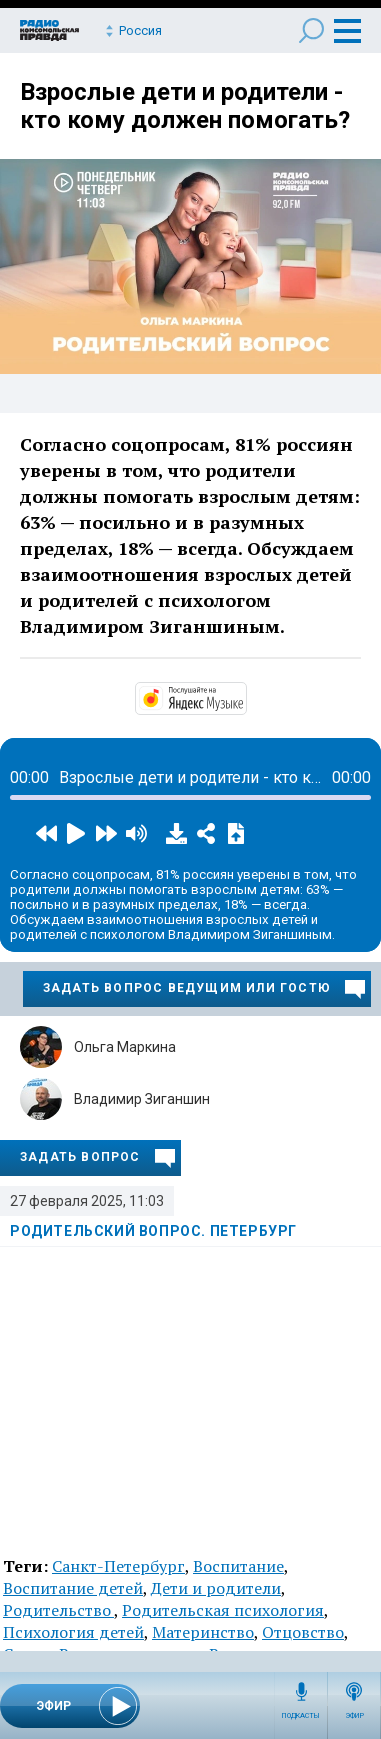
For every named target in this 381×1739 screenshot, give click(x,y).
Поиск (311, 30)
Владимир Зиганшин (142, 1099)
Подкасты (301, 1716)
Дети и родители (216, 1588)
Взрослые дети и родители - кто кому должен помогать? (185, 106)
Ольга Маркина (125, 1047)
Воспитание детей (73, 1588)
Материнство (203, 1632)
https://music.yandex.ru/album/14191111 (245, 697)
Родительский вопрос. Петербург (153, 1231)
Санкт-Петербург (118, 1566)
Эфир (354, 1716)
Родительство (58, 1610)
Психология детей (73, 1632)
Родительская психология (223, 1610)
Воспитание (238, 1566)
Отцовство (303, 1632)
